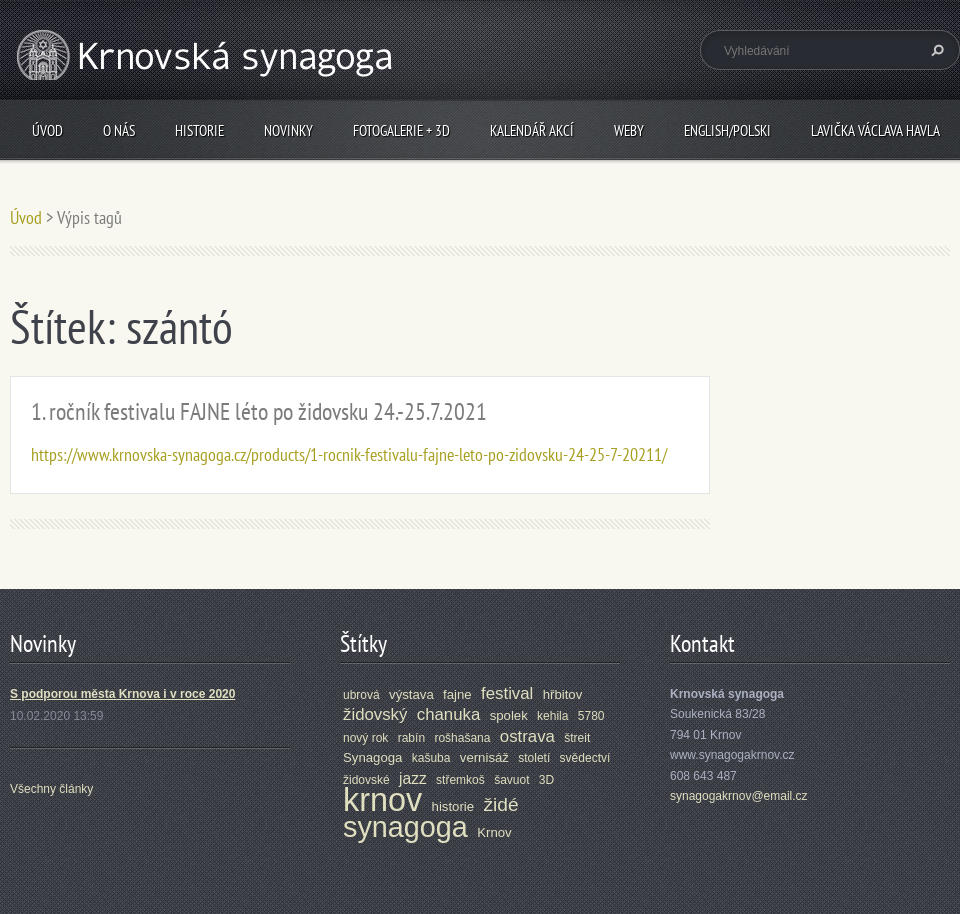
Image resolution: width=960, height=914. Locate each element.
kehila (552, 716)
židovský (375, 714)
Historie (199, 130)
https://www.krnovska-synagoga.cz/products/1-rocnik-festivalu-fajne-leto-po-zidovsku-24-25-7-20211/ (349, 454)
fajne (457, 694)
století (534, 758)
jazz (413, 778)
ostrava (527, 736)
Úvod (47, 130)
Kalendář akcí (532, 130)
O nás (119, 130)
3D (546, 780)
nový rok (365, 738)
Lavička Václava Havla (875, 130)
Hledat (935, 50)
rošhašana (462, 738)
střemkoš (460, 780)
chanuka (449, 714)
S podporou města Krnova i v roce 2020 (122, 694)
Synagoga (372, 757)
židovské (366, 780)
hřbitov (563, 694)
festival (507, 693)
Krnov (494, 832)
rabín (411, 738)
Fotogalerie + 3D (401, 130)
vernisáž (484, 757)
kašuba (431, 758)
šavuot (511, 780)
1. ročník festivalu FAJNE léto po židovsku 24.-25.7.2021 (259, 411)
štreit (577, 738)
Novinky (288, 130)
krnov (382, 800)
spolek (509, 715)
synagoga (405, 827)
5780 (591, 716)
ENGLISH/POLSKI (727, 130)
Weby (629, 130)
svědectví (585, 758)
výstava (411, 694)
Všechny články (51, 789)
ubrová (361, 695)
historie (453, 806)
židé (500, 804)
